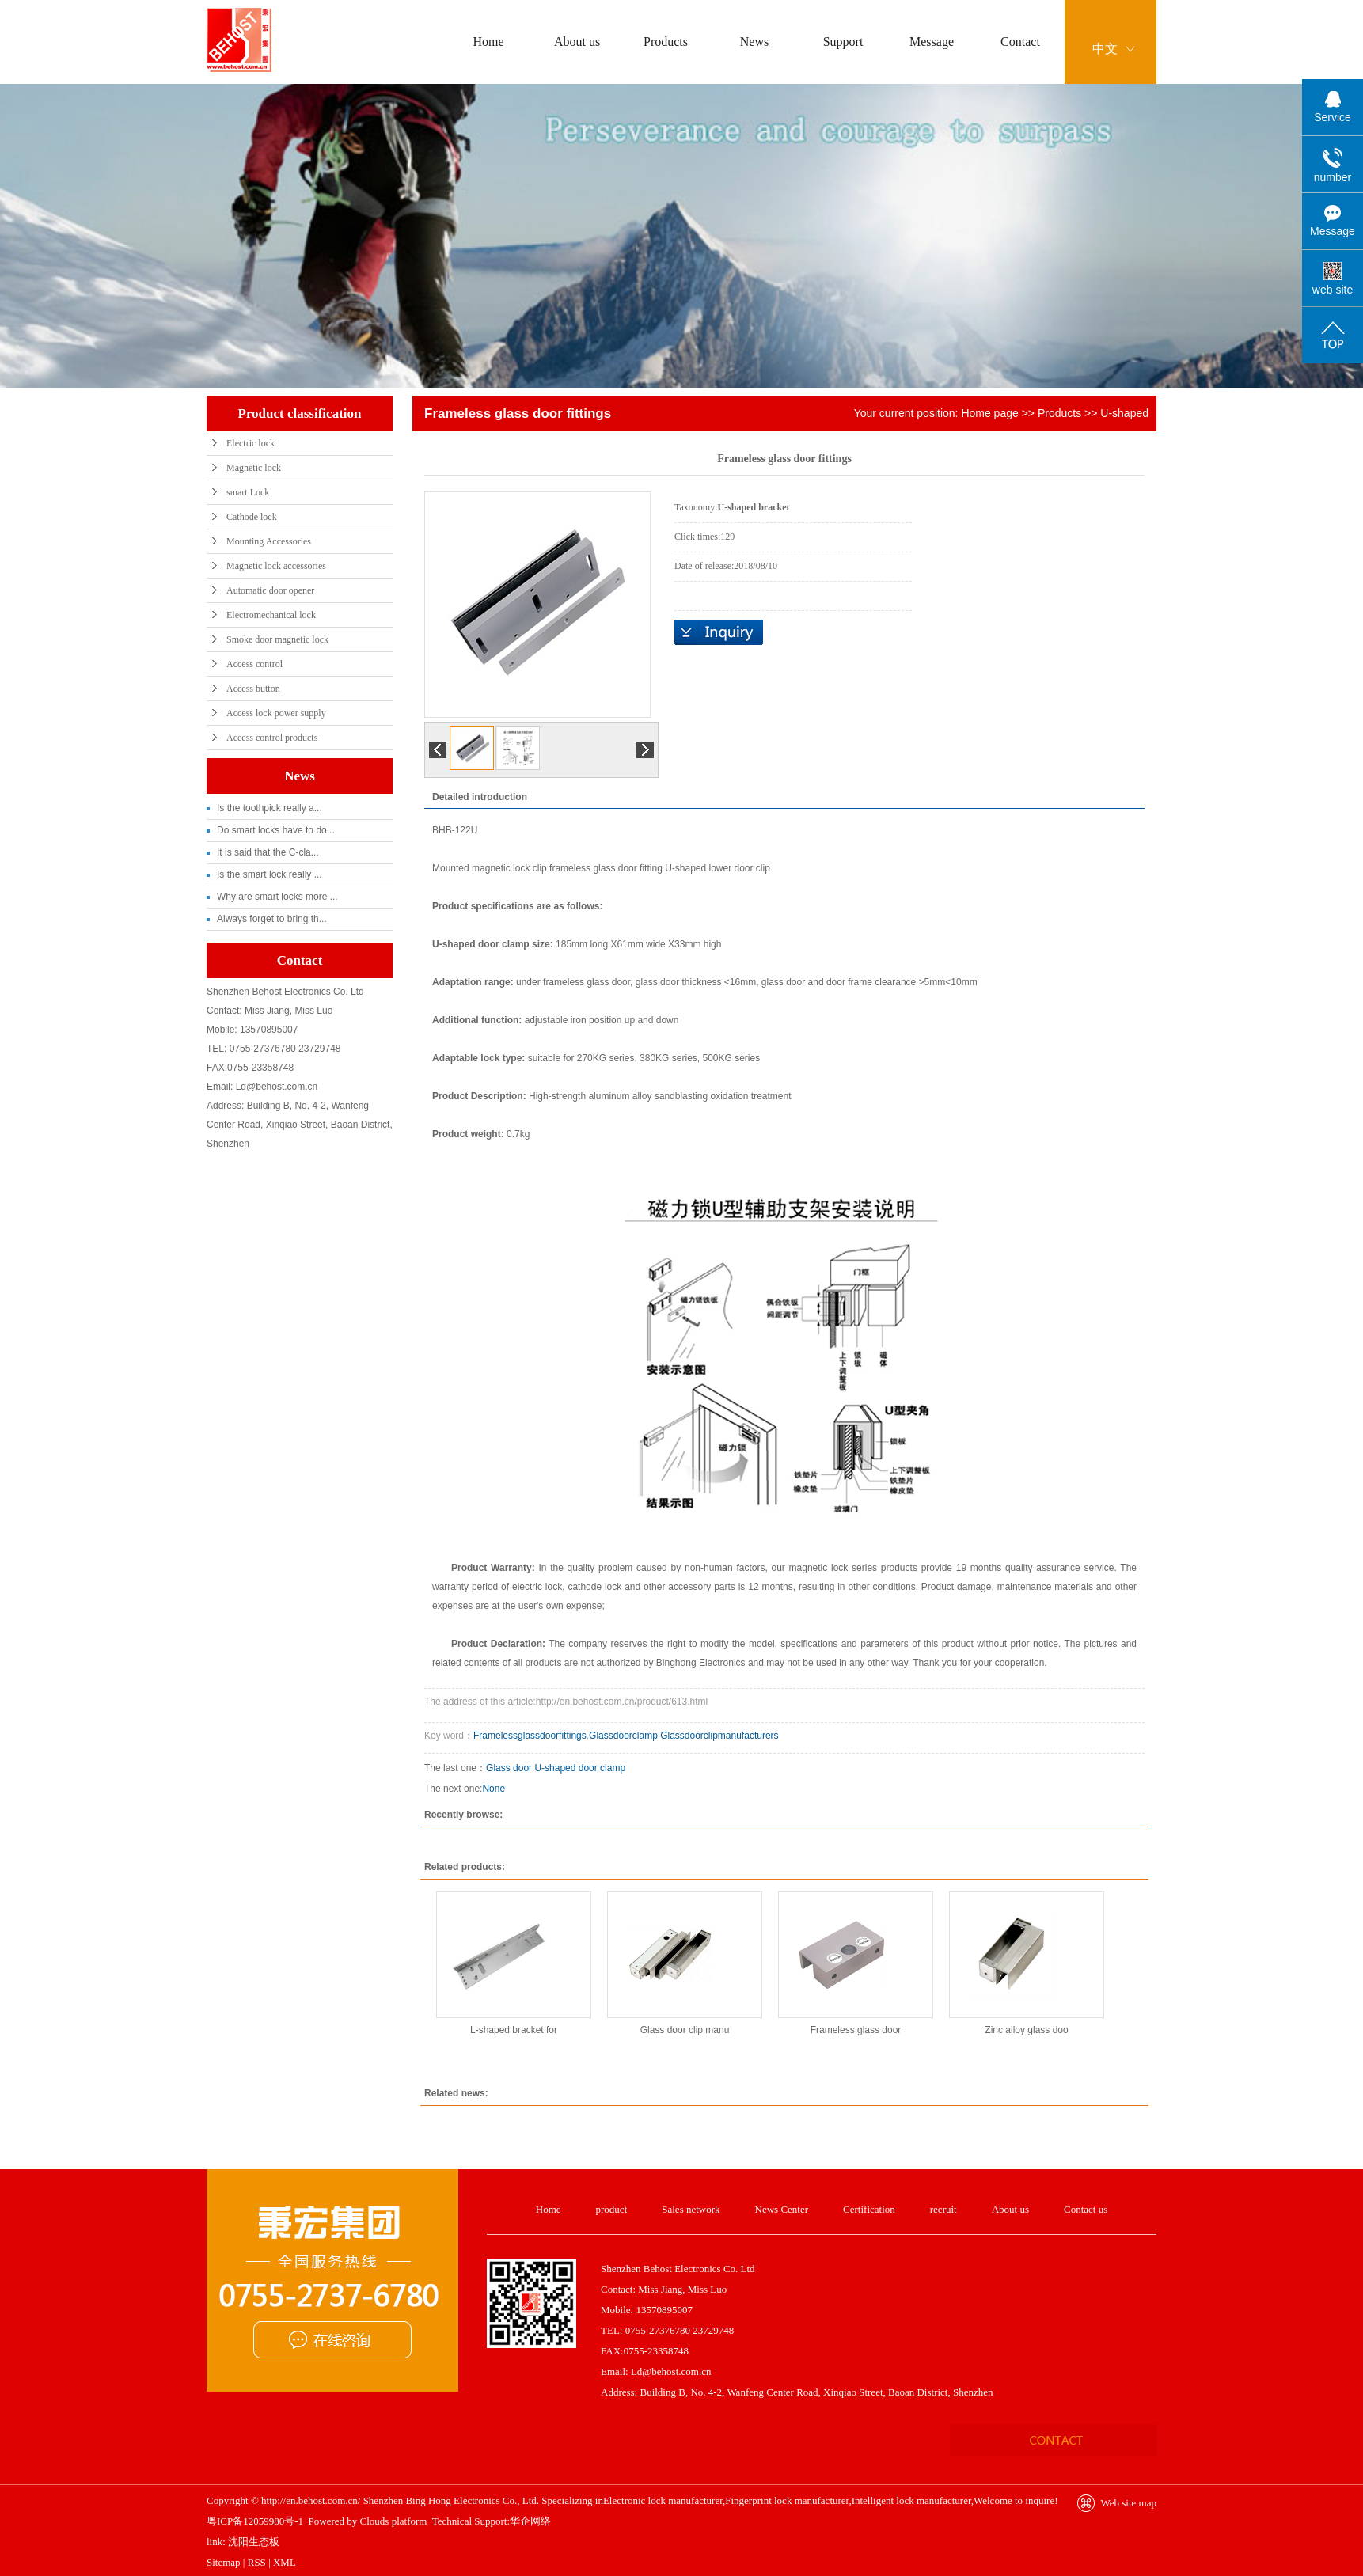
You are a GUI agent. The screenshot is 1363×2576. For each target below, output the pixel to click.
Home (488, 41)
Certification (869, 2209)
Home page (989, 413)
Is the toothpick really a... (269, 808)
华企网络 (530, 2521)
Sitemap (224, 2562)
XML (284, 2562)
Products (666, 41)
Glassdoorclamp (623, 1735)
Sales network (690, 2209)
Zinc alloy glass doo (1026, 2029)
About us (577, 41)
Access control (254, 664)
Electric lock (250, 443)
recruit (943, 2209)
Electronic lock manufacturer (663, 2500)
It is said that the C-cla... (268, 852)
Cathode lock (251, 516)
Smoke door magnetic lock (277, 639)
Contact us (1085, 2209)
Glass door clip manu (685, 2029)
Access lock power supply (276, 713)
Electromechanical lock (271, 614)
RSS (257, 2562)
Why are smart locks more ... (277, 896)
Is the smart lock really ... (269, 874)
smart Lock (247, 492)
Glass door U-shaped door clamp (555, 1768)
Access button (253, 688)
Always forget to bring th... (272, 918)
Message (931, 41)
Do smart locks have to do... (276, 830)
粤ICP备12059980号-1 (255, 2521)
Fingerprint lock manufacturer (787, 2500)
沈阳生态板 (253, 2542)
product (612, 2209)
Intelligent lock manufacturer (911, 2500)
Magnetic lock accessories (276, 565)
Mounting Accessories (268, 541)
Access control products (271, 737)
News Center (782, 2209)
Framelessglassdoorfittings (530, 1735)
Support (843, 41)
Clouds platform (393, 2521)
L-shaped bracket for (513, 2029)
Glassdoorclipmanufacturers (719, 1735)
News (754, 41)
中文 (1105, 48)
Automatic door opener (270, 590)
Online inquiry (718, 632)
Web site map (1128, 2503)
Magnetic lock (253, 467)
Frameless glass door (856, 2029)
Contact (1020, 41)
